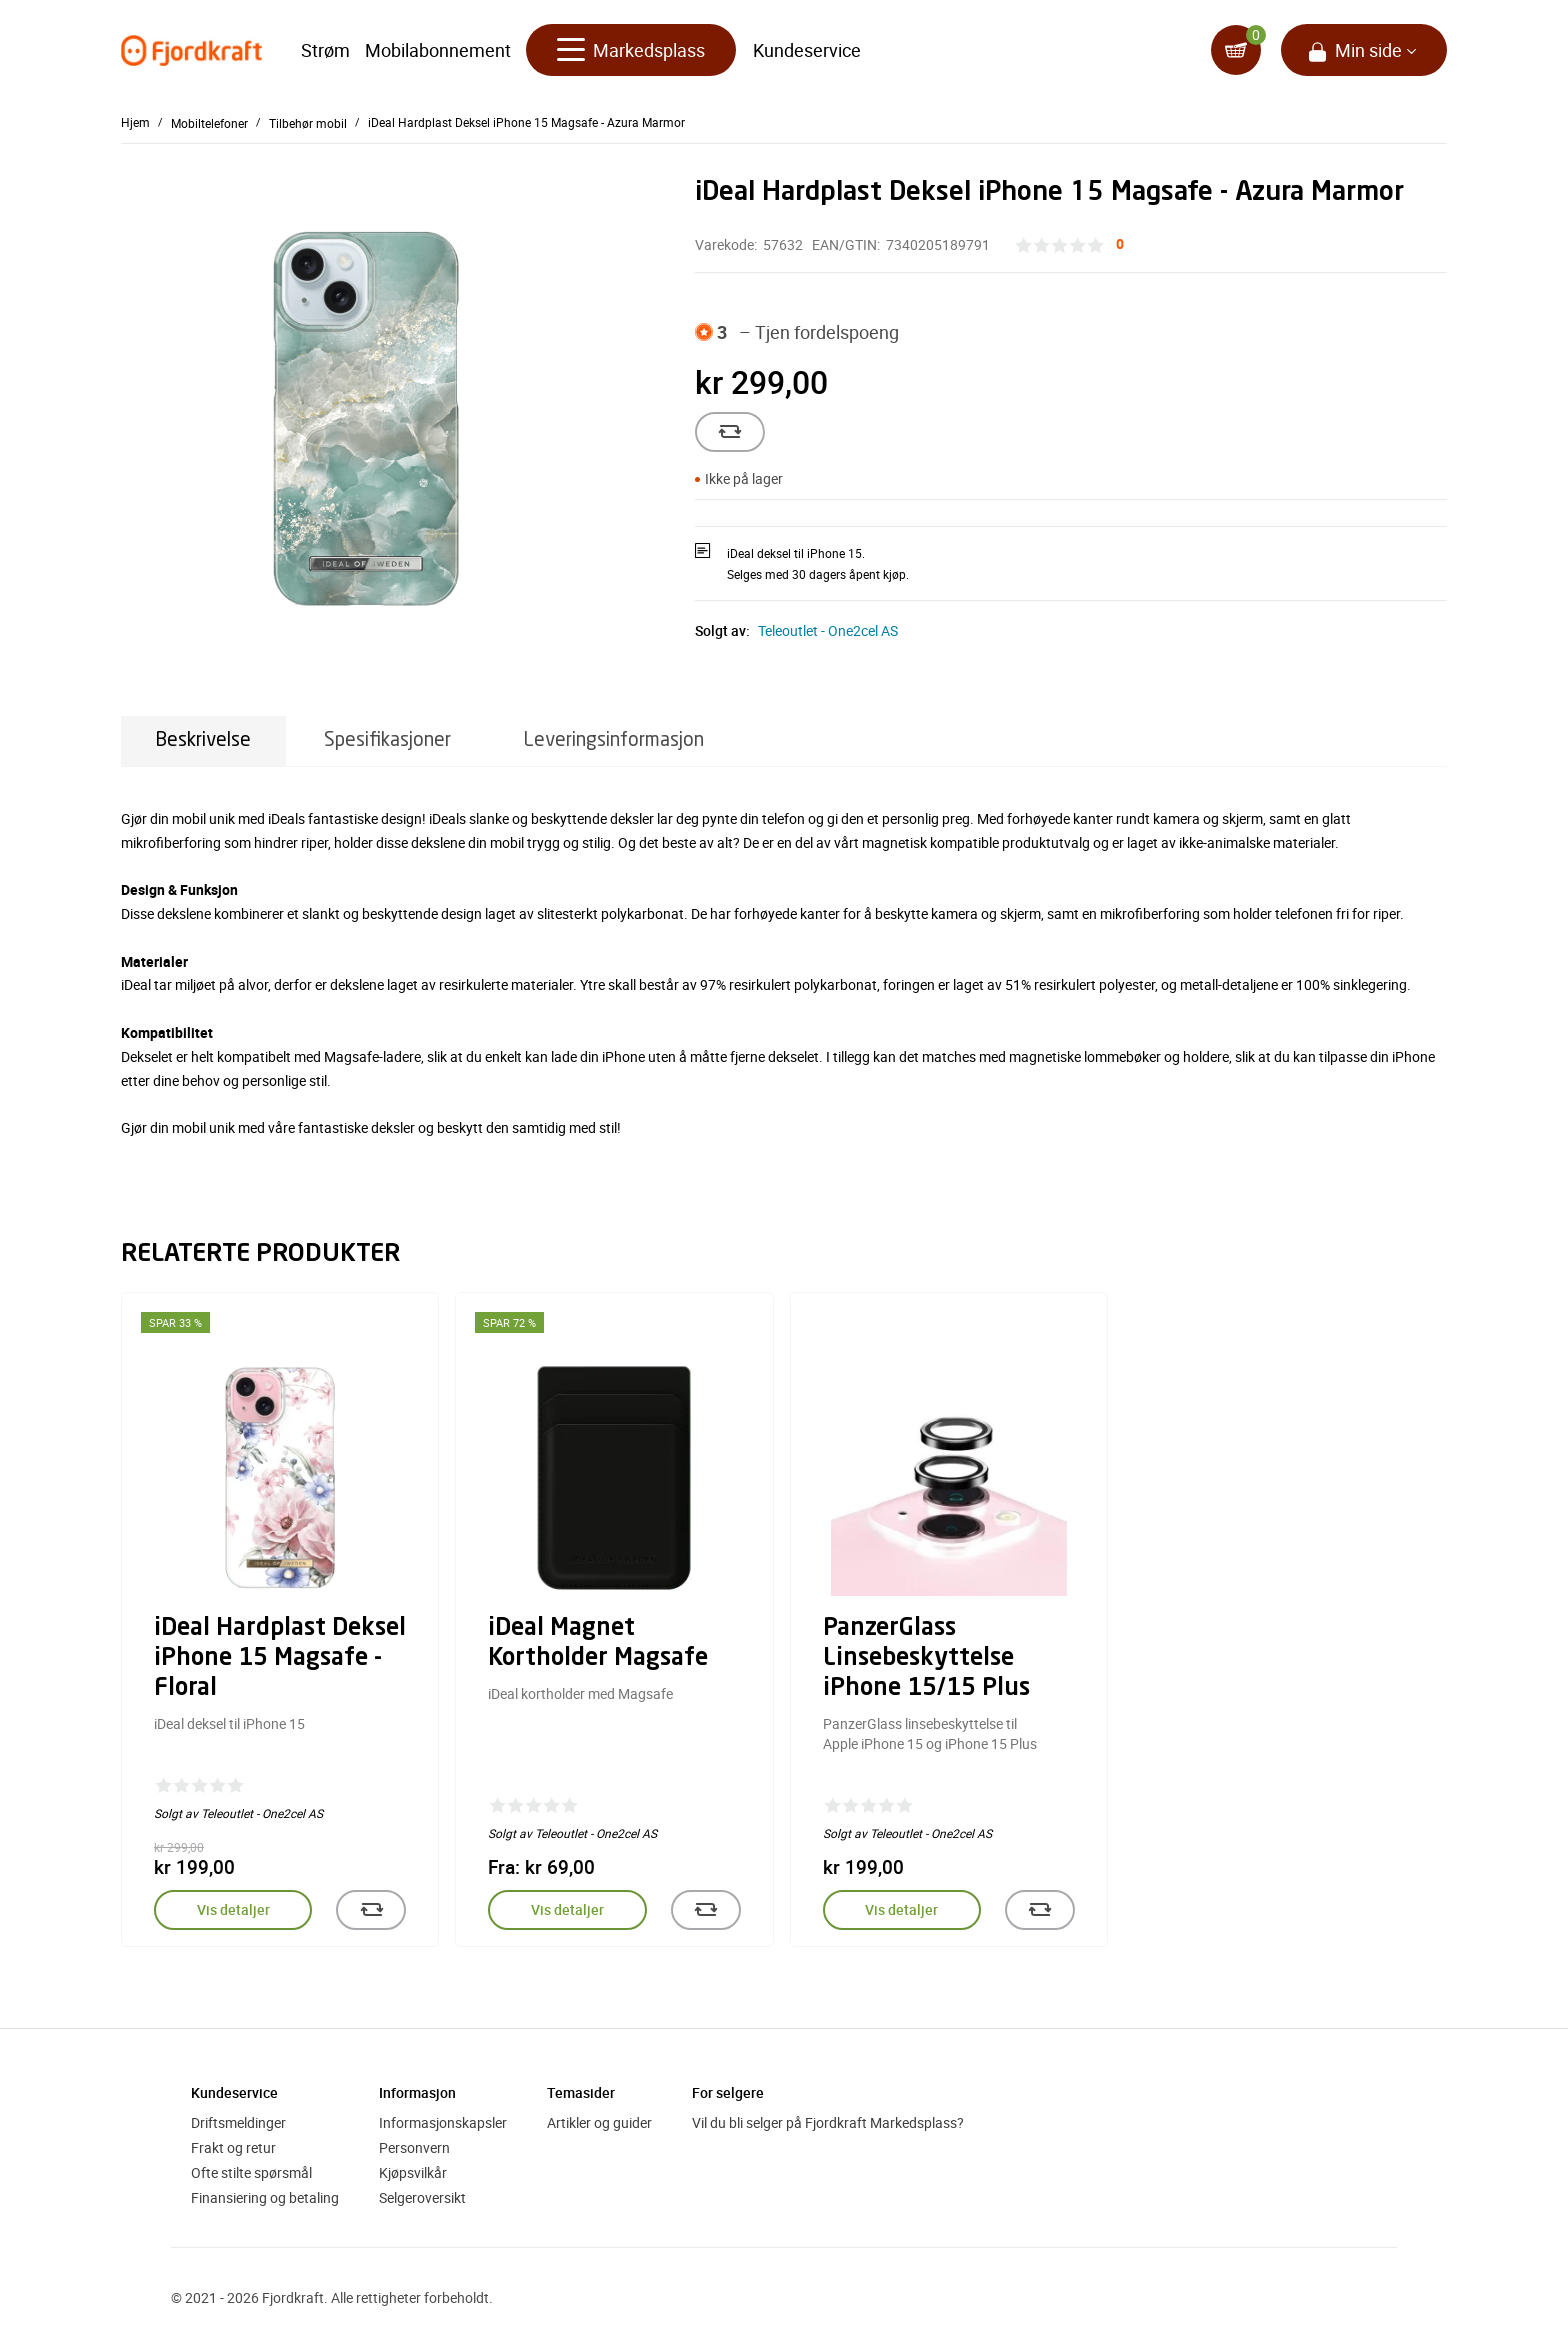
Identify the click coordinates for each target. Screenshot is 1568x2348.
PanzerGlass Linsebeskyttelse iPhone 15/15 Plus (926, 1659)
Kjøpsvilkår (413, 2172)
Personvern (414, 2147)
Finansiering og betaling (265, 2197)
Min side (1368, 50)
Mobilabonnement (438, 50)
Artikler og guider (599, 2122)
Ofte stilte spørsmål (251, 2172)
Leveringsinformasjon (614, 740)
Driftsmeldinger (238, 2122)
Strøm (325, 50)
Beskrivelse (203, 740)
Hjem (135, 122)
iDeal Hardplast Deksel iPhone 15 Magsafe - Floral (280, 1659)
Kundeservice (807, 50)
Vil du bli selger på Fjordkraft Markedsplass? (828, 2122)
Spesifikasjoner (387, 740)
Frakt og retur (233, 2147)
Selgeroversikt (422, 2197)
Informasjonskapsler (443, 2122)
